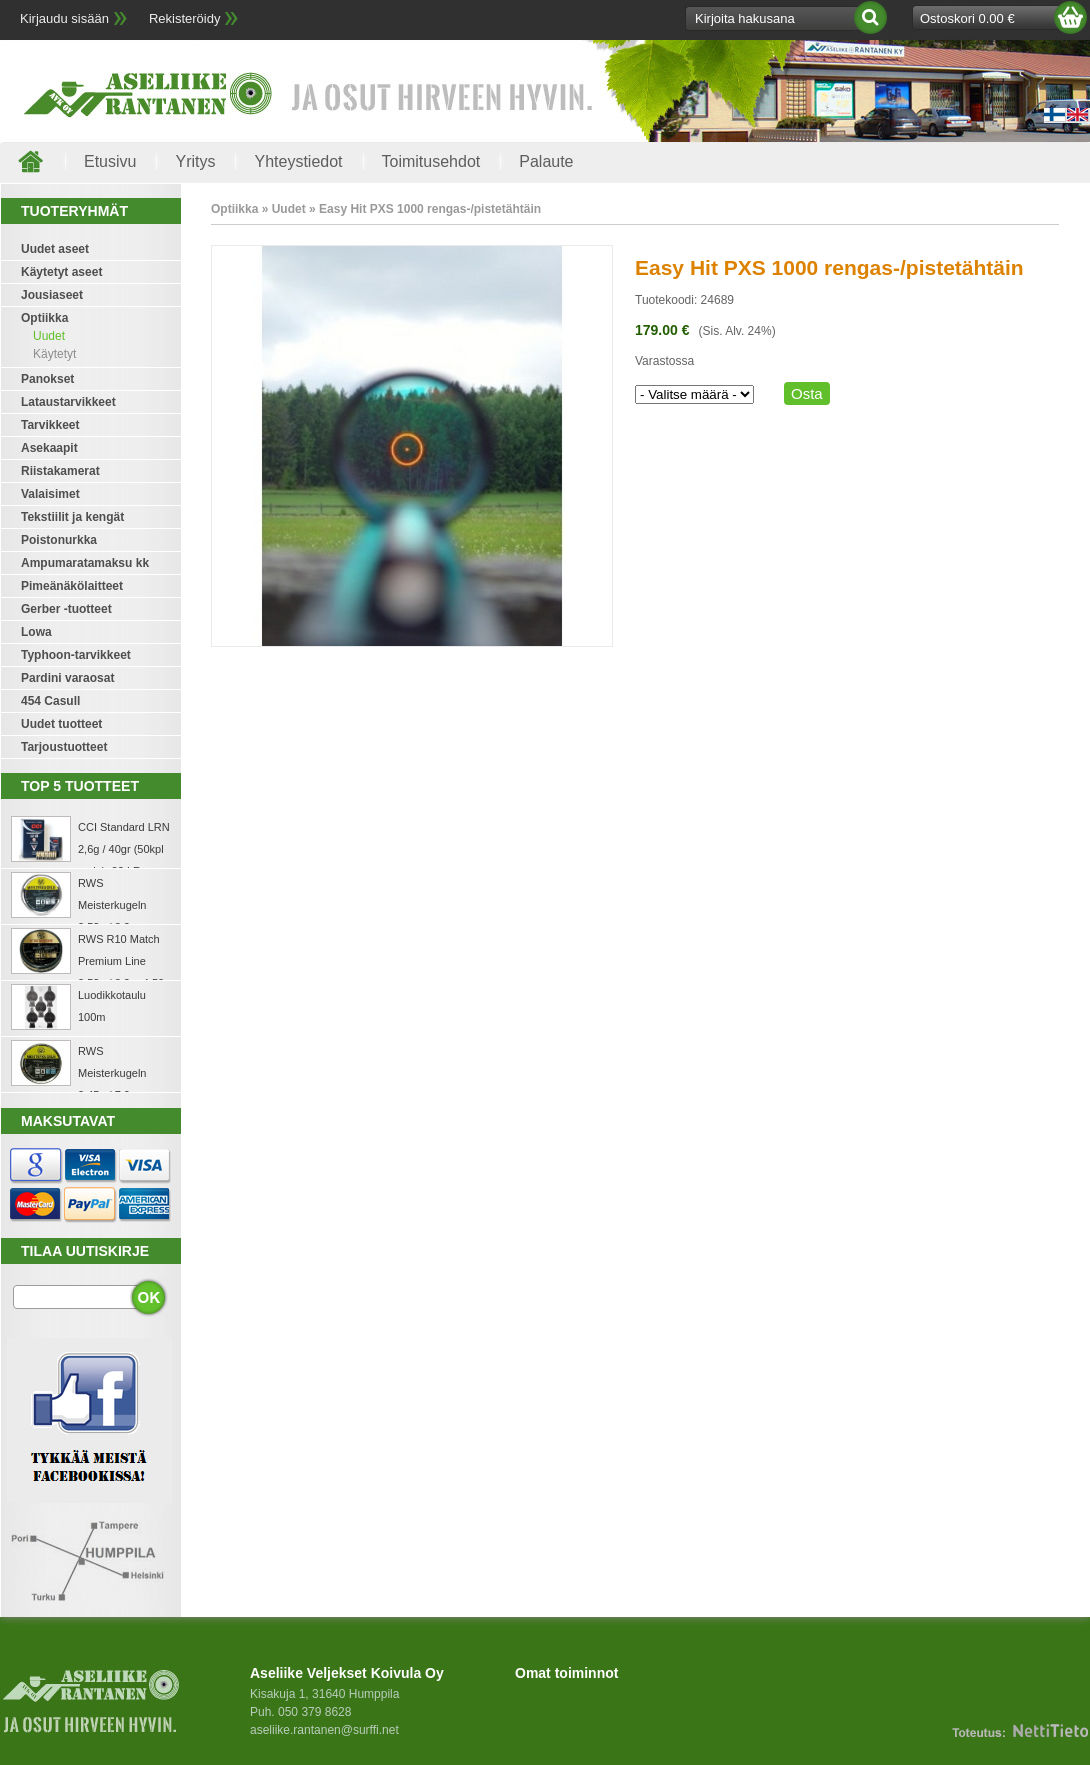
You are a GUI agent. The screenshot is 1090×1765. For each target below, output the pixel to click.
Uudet (49, 336)
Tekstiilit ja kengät (72, 517)
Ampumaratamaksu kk (85, 563)
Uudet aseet (55, 249)
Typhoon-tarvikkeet (76, 655)
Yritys (195, 161)
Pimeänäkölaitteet (72, 586)
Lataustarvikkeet (68, 402)
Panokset (47, 379)
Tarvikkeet (50, 425)
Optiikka (44, 318)
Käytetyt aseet (61, 272)
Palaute (546, 161)
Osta (807, 393)
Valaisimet (50, 494)
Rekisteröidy (185, 18)
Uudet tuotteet (61, 724)
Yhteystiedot (298, 161)
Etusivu (110, 161)
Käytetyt (54, 354)
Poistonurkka (59, 540)
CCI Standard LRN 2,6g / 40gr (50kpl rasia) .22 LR (124, 849)
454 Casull (50, 701)
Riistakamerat (60, 471)
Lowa (36, 632)
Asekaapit (49, 448)
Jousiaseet (52, 295)
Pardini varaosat (67, 678)
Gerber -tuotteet (66, 609)
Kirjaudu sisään (64, 18)
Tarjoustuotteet (64, 747)
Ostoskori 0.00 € (967, 18)
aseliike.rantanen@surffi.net (324, 1730)
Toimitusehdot (431, 161)
